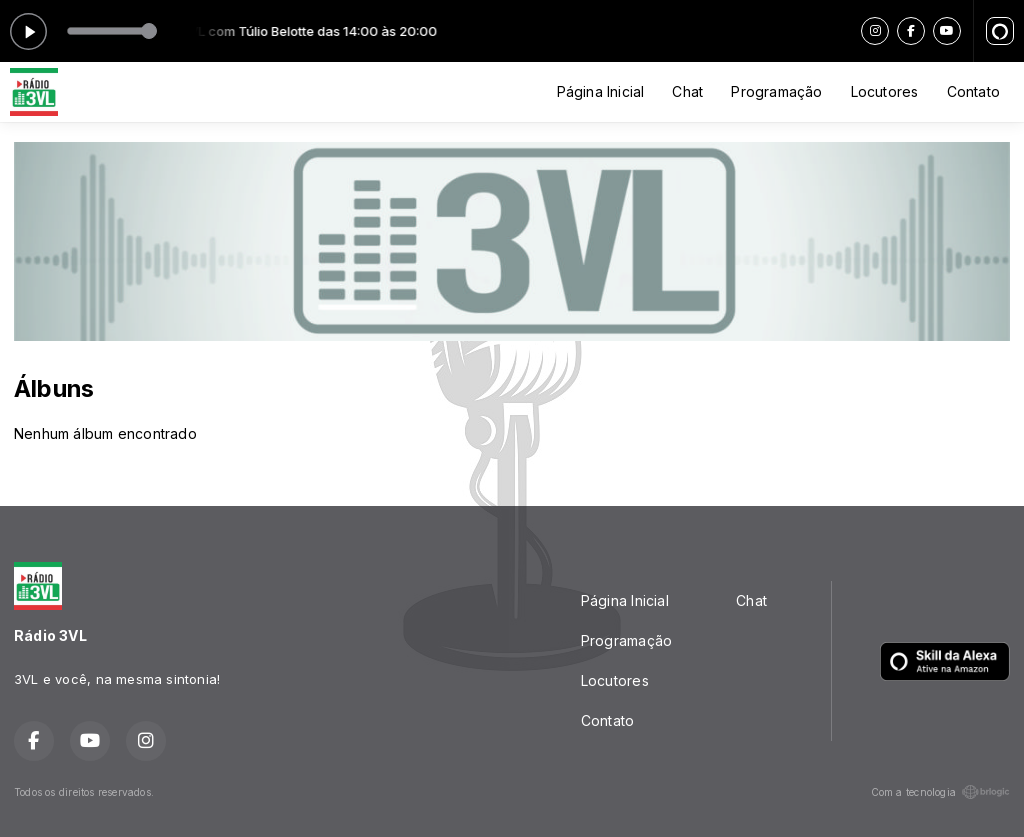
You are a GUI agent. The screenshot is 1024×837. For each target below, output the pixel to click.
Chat (687, 91)
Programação (776, 91)
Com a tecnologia (940, 792)
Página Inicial (601, 91)
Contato (973, 91)
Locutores (885, 91)
